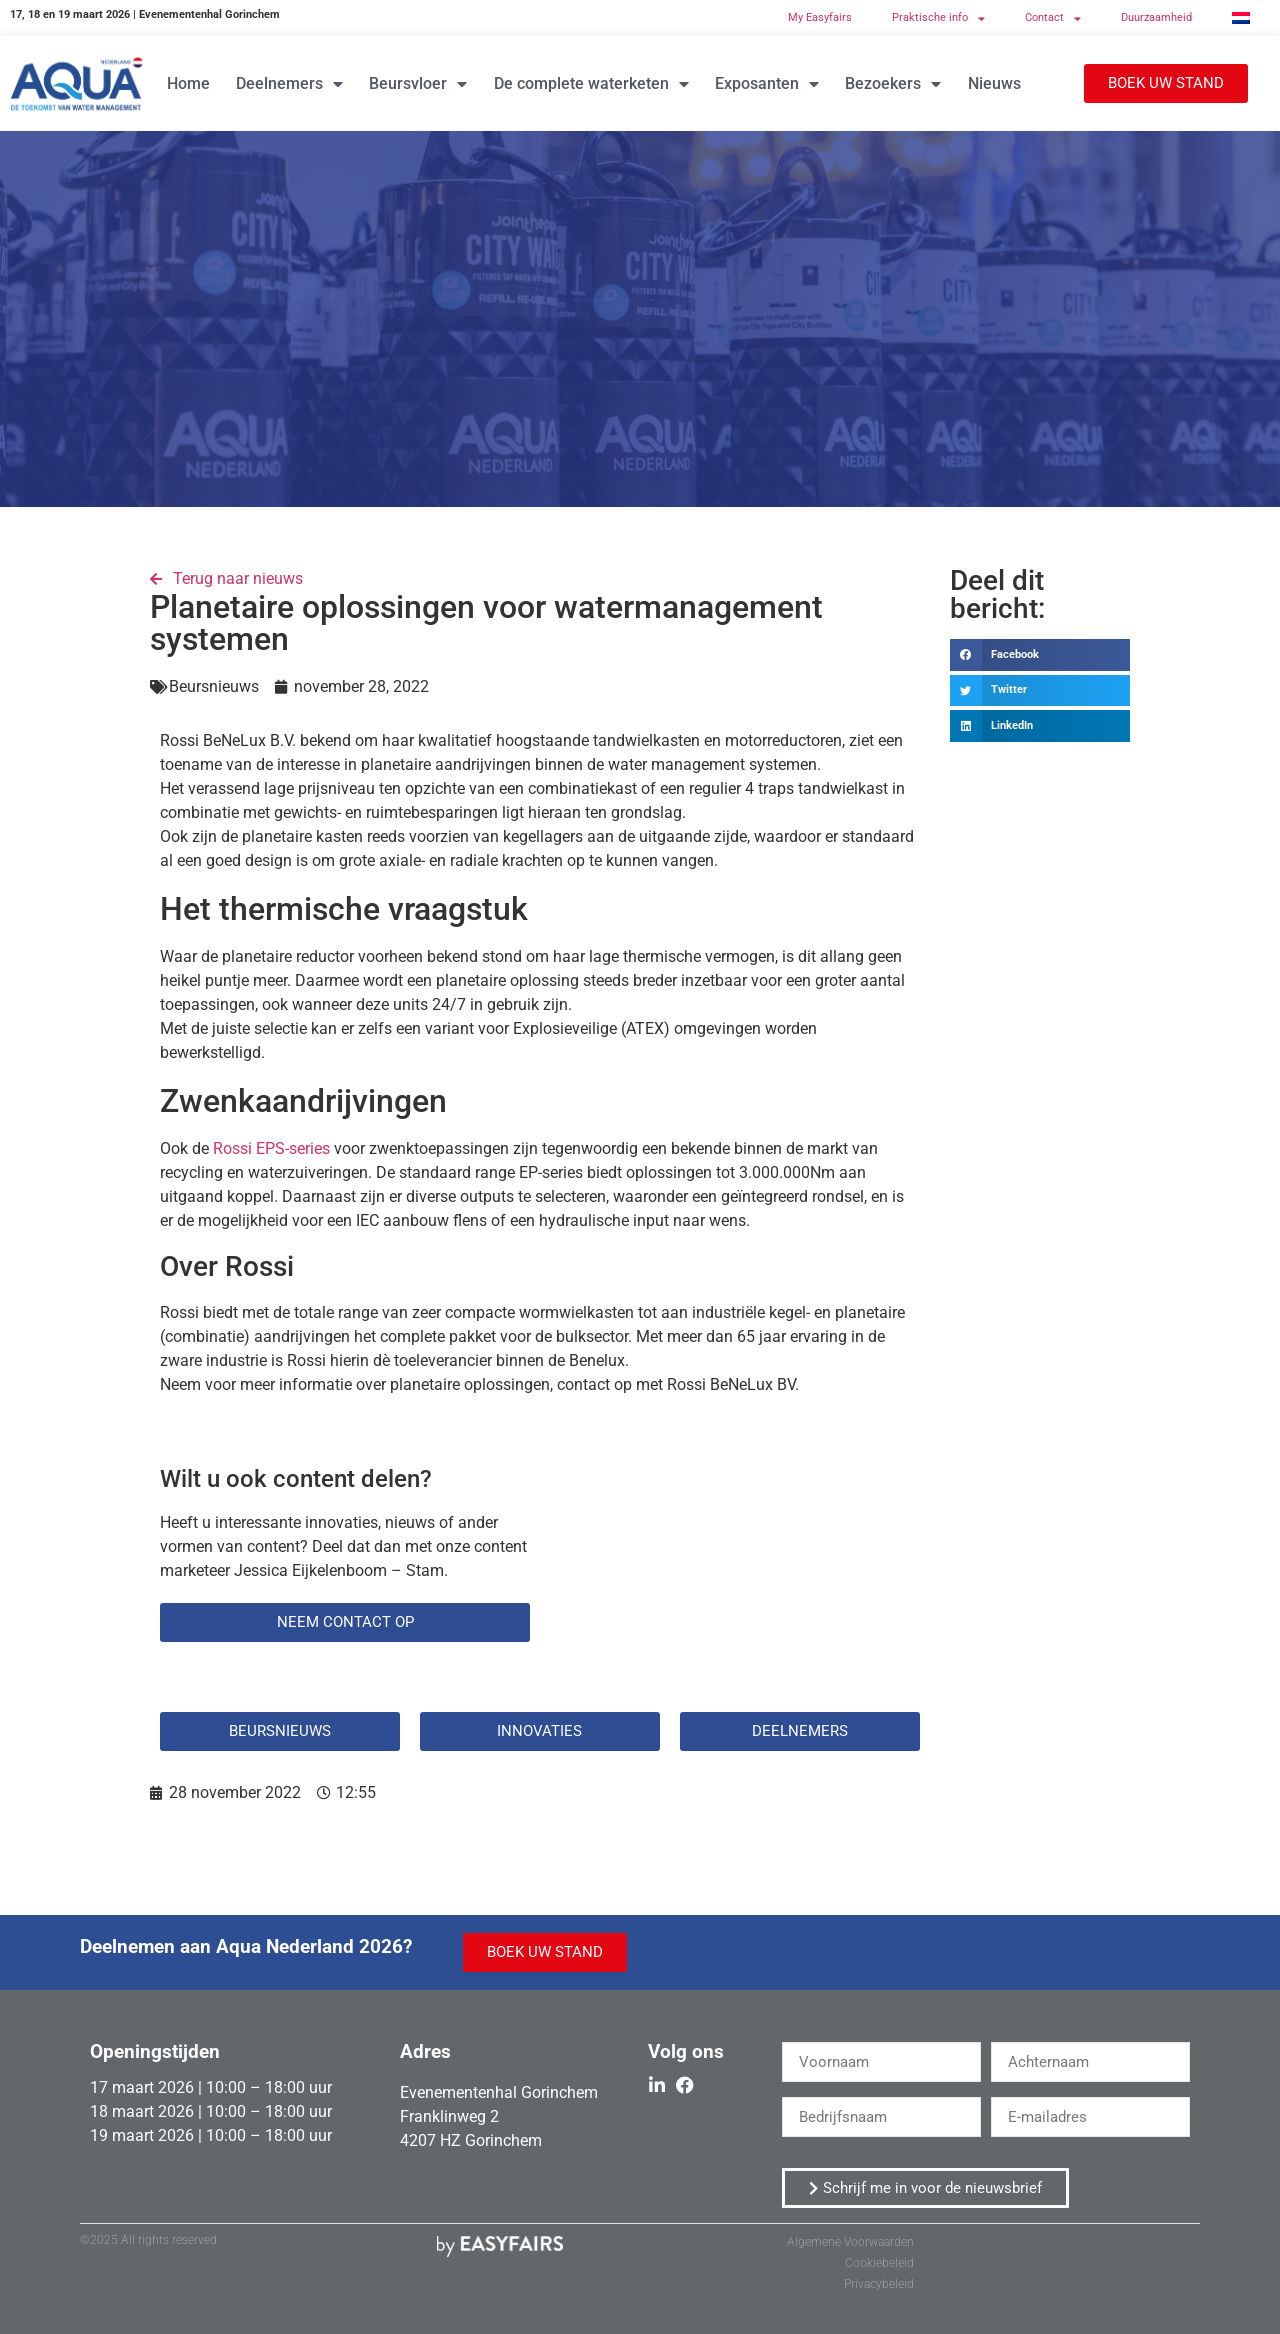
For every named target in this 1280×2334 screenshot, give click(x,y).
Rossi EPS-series (271, 1148)
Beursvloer (418, 84)
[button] (1166, 83)
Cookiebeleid (879, 2263)
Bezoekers (893, 84)
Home (188, 83)
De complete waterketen (591, 84)
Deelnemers (289, 84)
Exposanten (767, 84)
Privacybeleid (879, 2284)
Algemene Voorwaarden (850, 2242)
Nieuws (994, 83)
